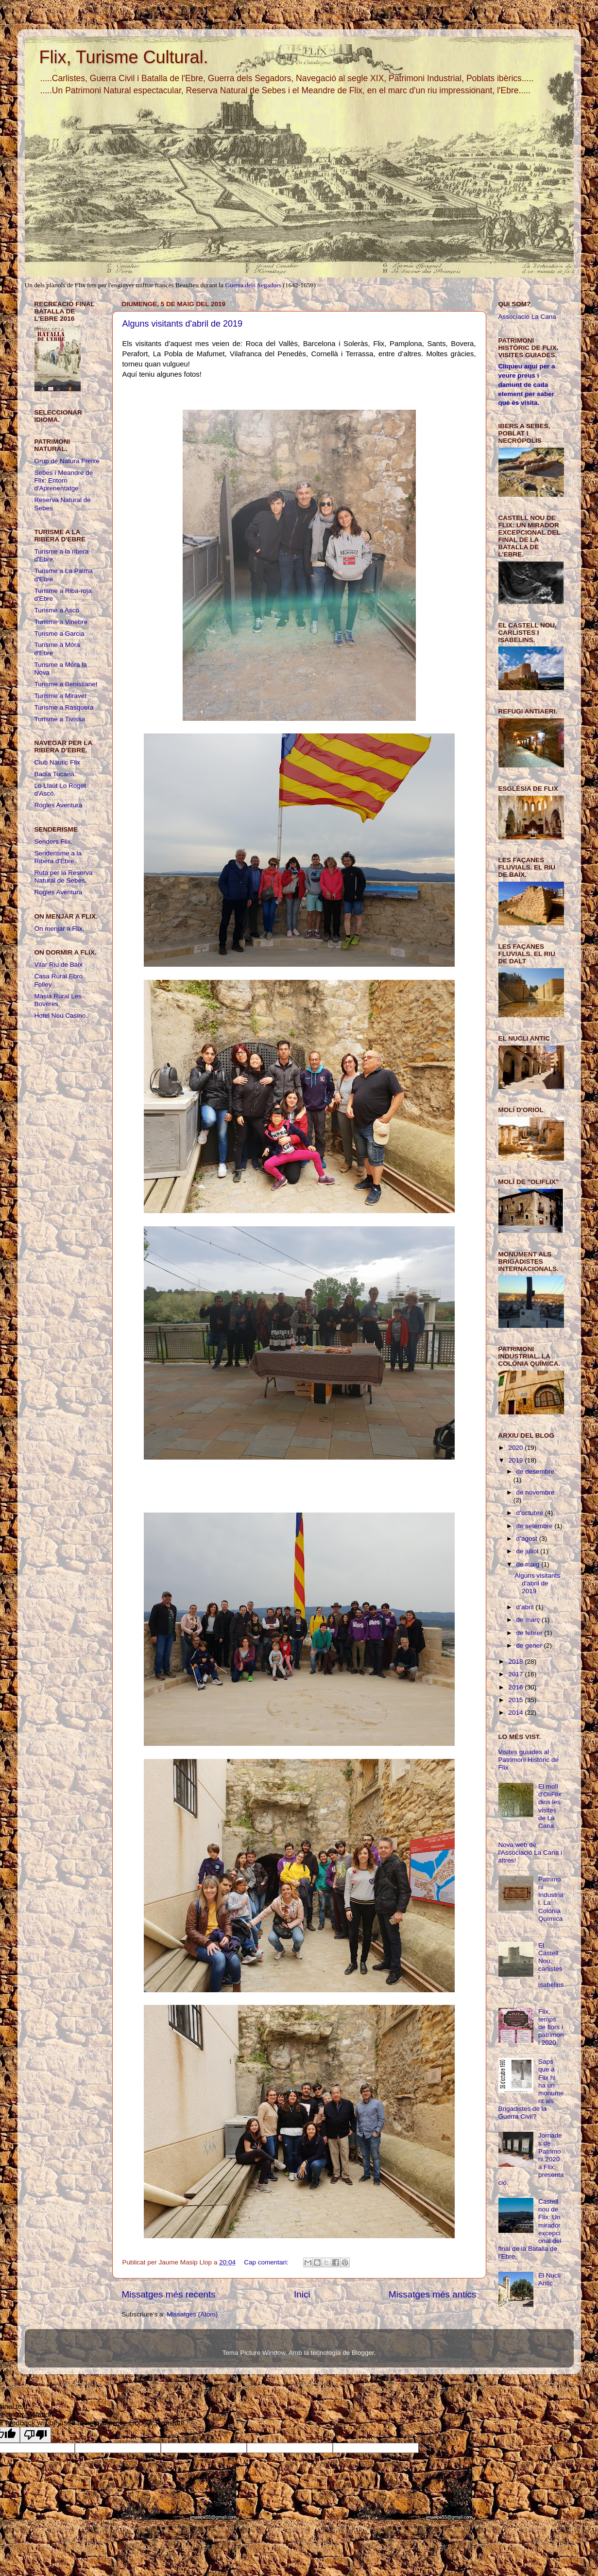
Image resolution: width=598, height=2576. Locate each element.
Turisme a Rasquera (64, 707)
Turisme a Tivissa (59, 719)
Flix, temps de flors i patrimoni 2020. (551, 2027)
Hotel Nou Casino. (61, 1015)
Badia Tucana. (55, 774)
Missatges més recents (169, 2294)
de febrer (530, 1632)
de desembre (535, 1471)
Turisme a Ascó (57, 610)
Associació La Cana (527, 316)
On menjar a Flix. (59, 928)
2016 (516, 1687)
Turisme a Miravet (60, 695)
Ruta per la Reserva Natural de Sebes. (63, 876)
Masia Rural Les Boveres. (58, 1000)
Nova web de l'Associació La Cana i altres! (530, 1852)
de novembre (535, 1492)
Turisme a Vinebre (61, 622)
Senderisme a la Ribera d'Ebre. (58, 857)
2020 (516, 1447)
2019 (516, 1460)
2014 (516, 1712)
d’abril (526, 1607)
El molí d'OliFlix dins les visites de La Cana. (550, 1806)
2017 (516, 1674)
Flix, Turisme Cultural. (123, 57)
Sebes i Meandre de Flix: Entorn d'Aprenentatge (63, 480)
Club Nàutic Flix (57, 762)
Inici (302, 2294)
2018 (516, 1661)
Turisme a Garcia (59, 633)
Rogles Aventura (58, 805)
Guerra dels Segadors (253, 285)
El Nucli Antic (549, 2279)
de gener (530, 1645)
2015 (516, 1700)
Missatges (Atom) (192, 2314)
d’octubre (530, 1512)
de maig (529, 1564)
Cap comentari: (267, 2262)
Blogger (363, 2352)
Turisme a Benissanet (66, 684)
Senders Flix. (53, 841)
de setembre (535, 1526)
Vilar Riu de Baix (58, 964)
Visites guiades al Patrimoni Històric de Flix (528, 1759)
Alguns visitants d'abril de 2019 (182, 324)
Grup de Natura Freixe (67, 461)
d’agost (527, 1538)
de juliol (528, 1551)
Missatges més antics (433, 2294)
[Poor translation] (35, 2435)
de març (529, 1619)
